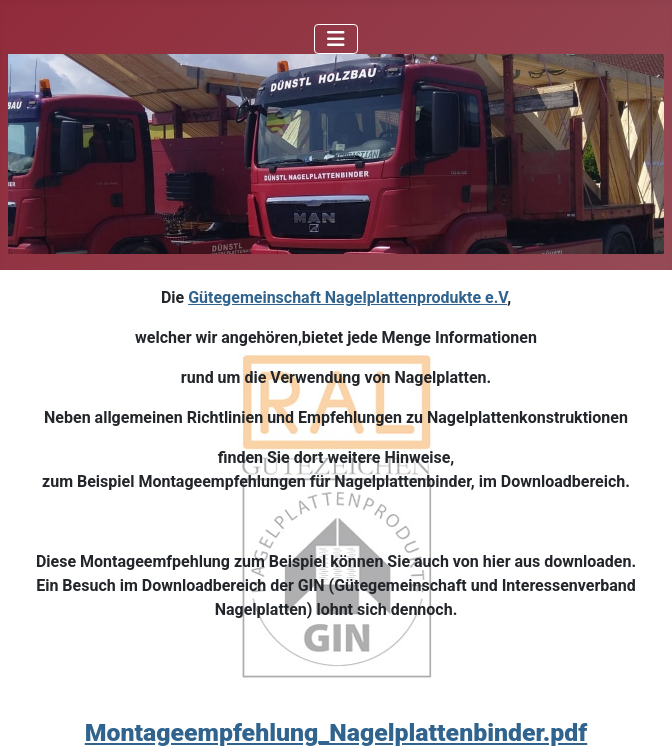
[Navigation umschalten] (336, 39)
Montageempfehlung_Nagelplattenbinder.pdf (336, 732)
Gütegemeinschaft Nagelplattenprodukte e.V (347, 297)
